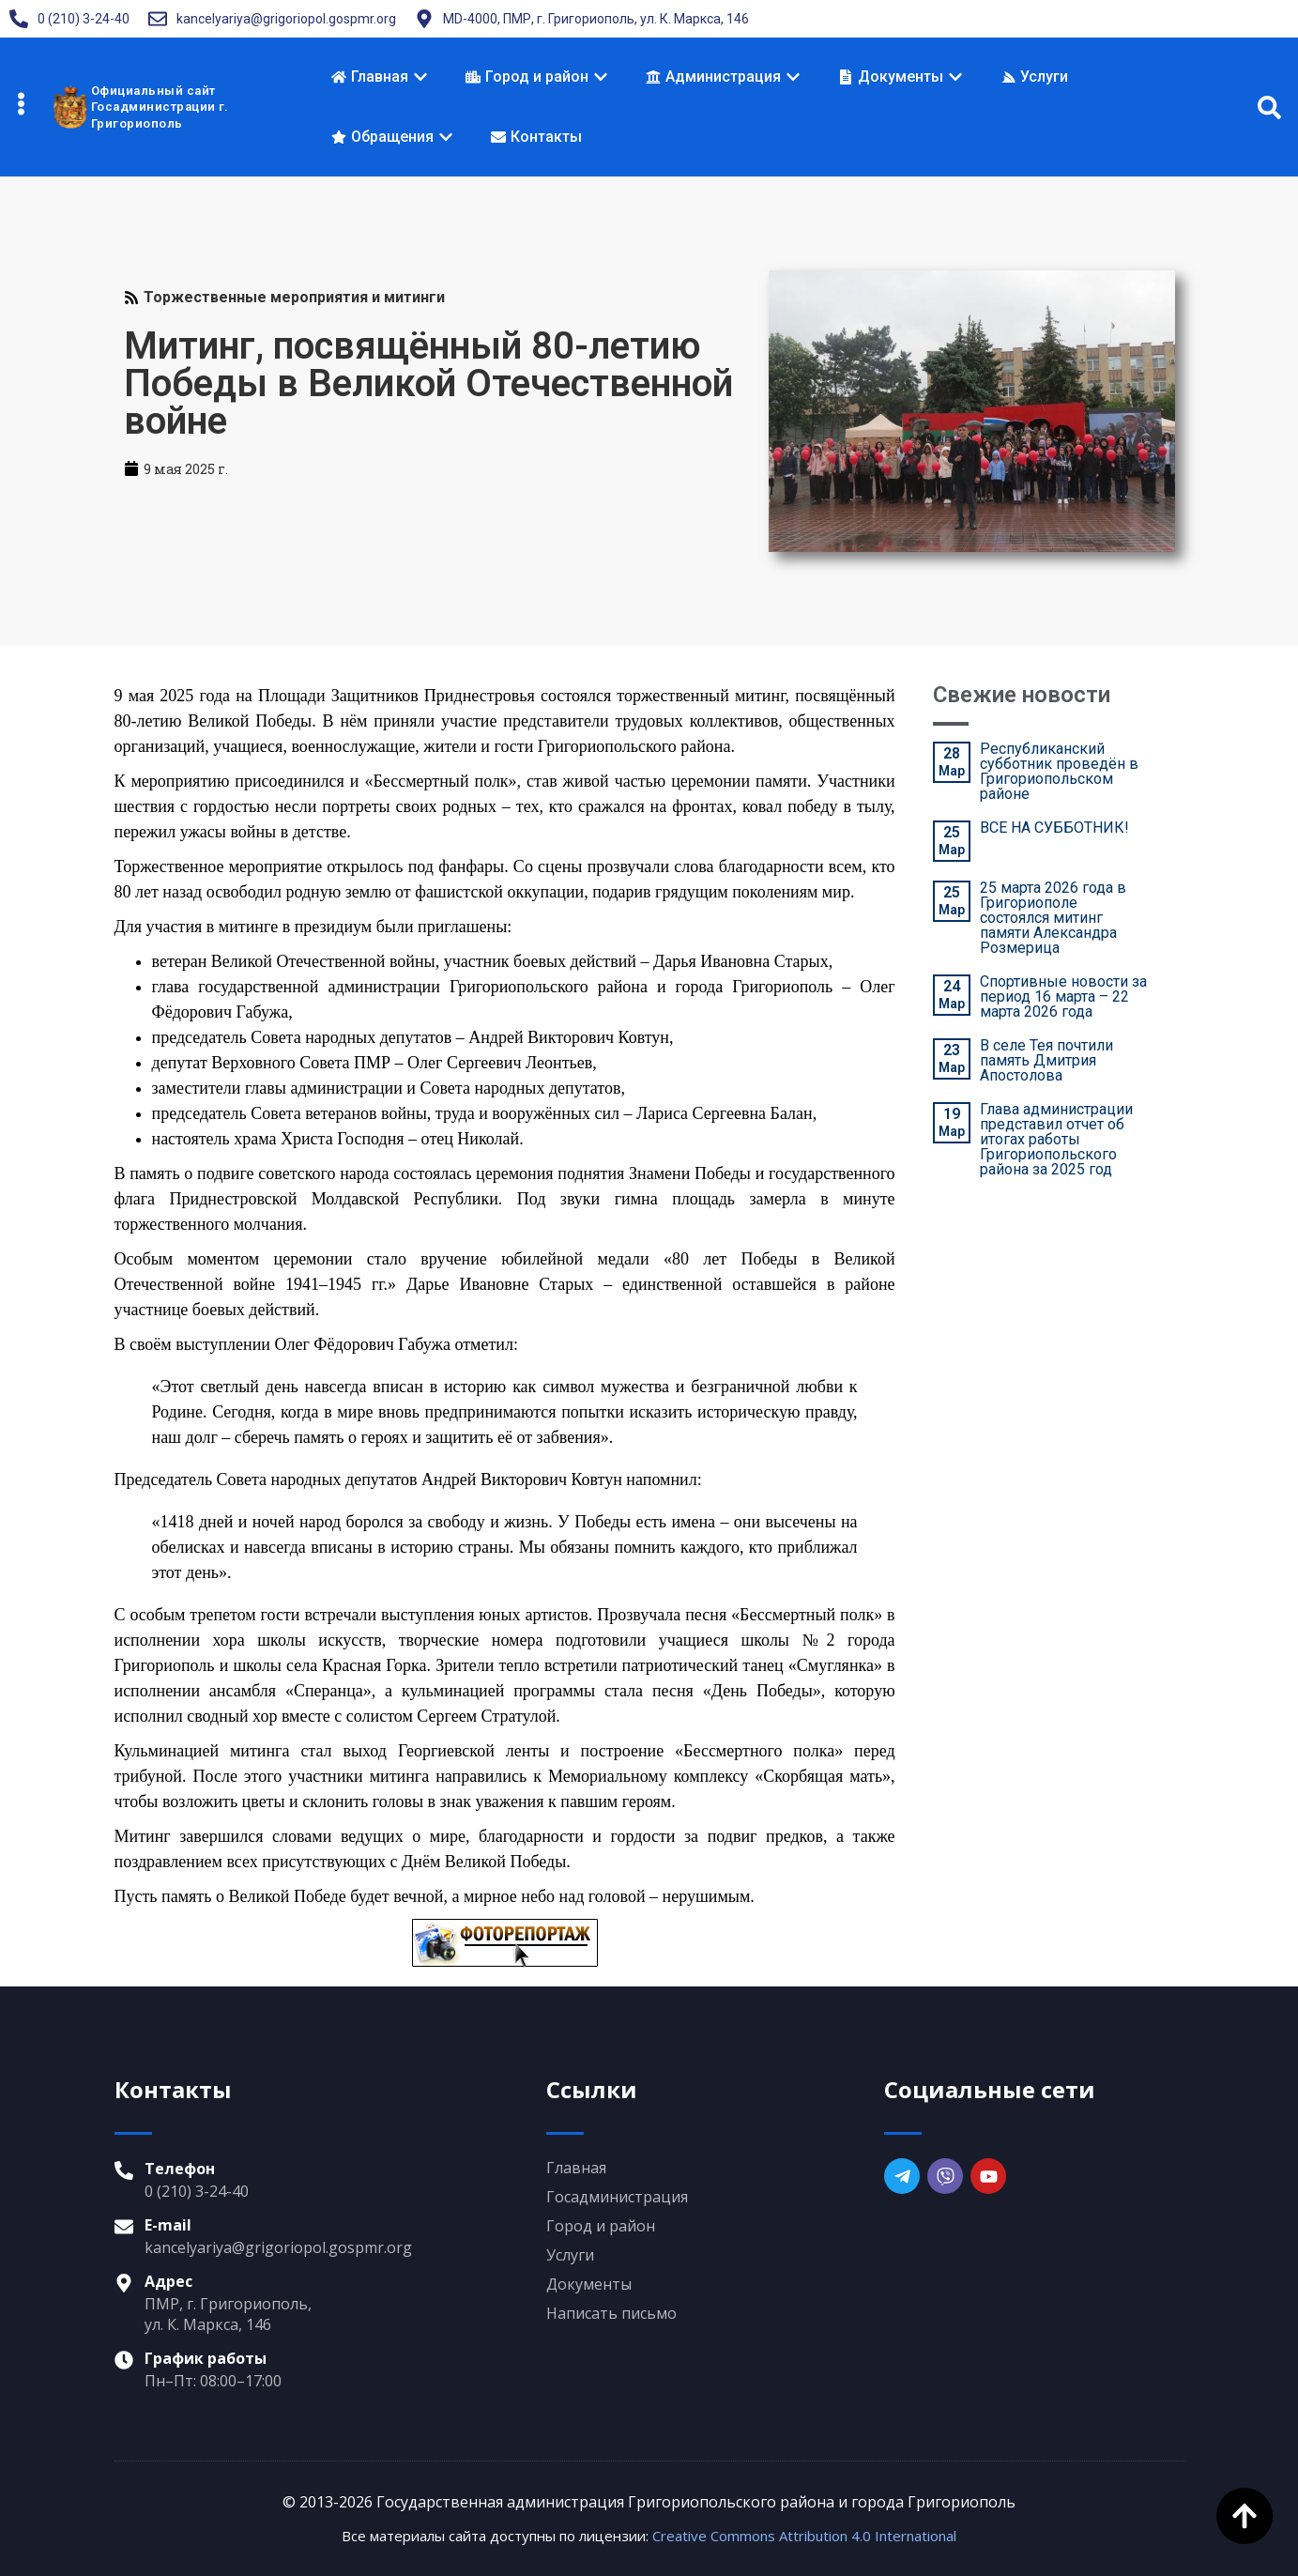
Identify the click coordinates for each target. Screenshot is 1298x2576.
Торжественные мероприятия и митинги (294, 297)
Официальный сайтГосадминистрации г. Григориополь (160, 107)
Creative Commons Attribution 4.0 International (804, 2535)
